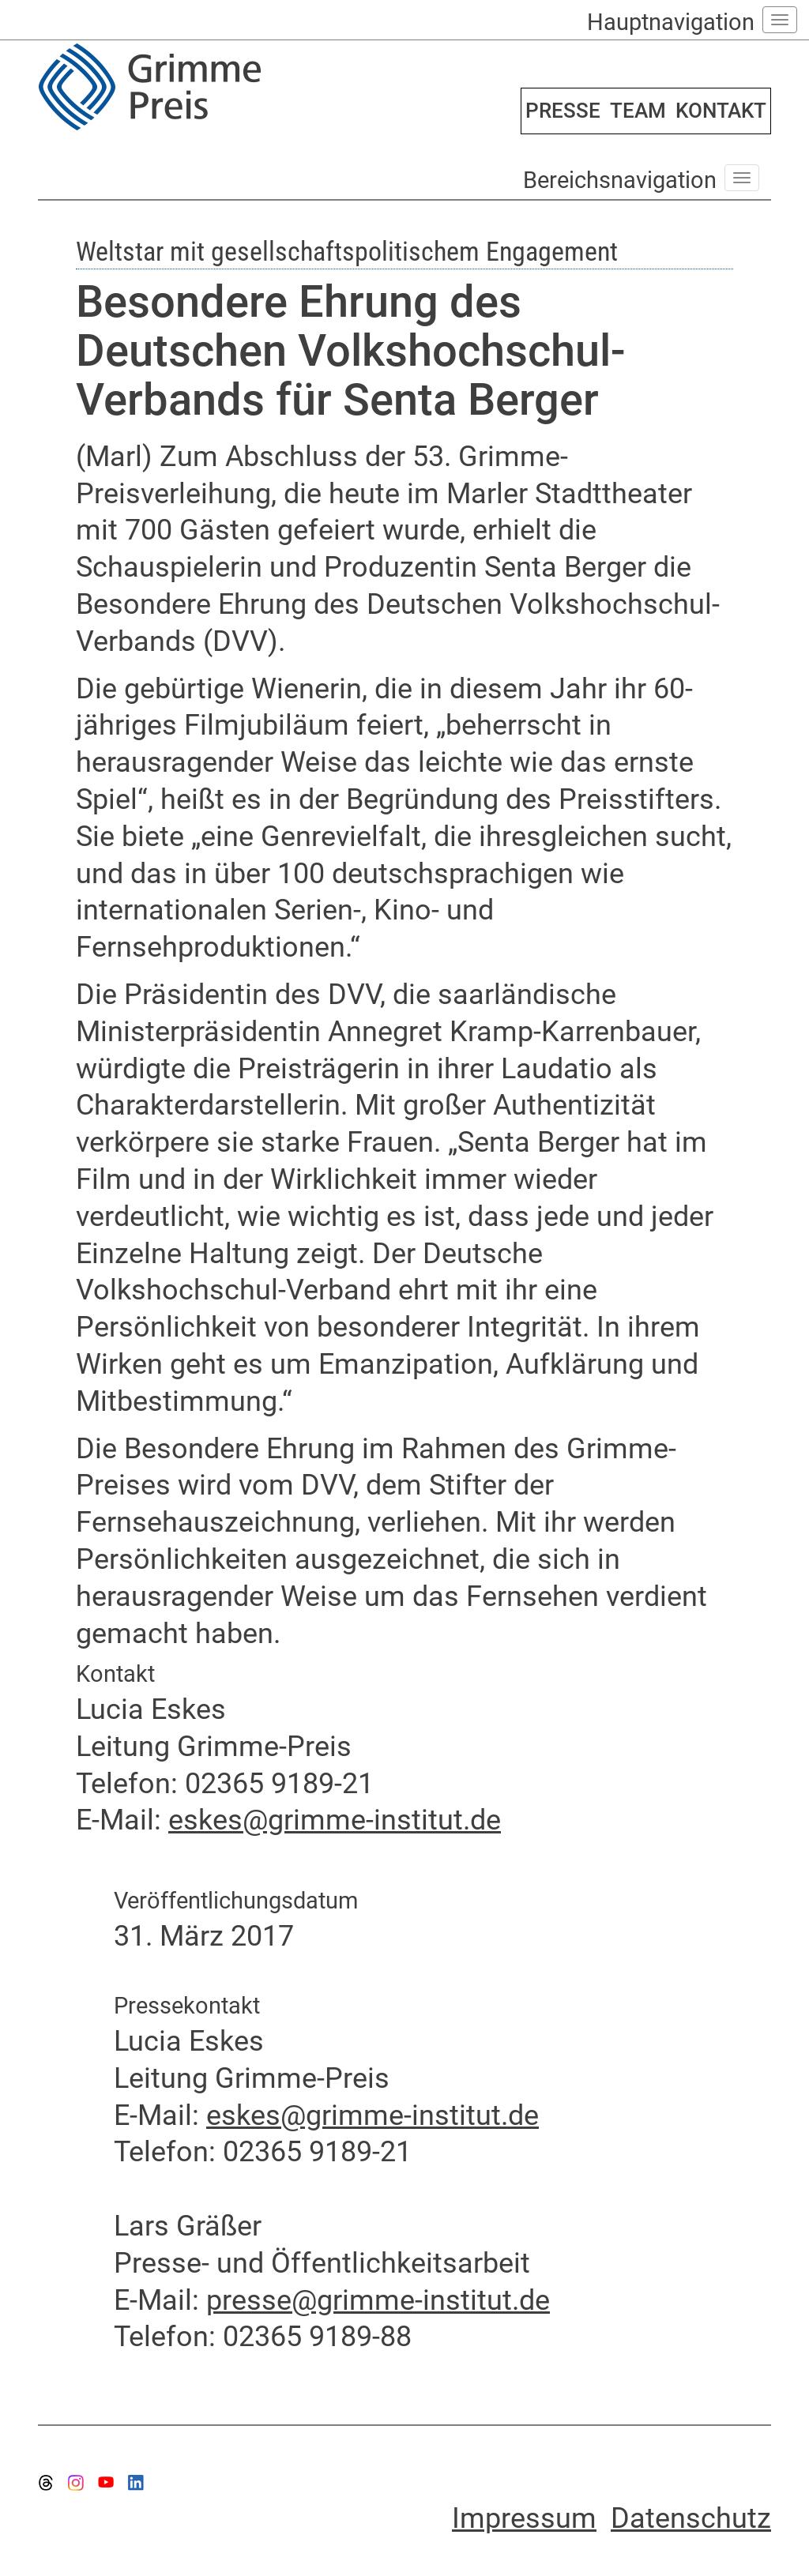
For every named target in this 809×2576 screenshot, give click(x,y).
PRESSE (562, 110)
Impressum (524, 2518)
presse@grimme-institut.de (378, 2300)
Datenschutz (691, 2518)
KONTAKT (720, 110)
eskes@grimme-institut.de (334, 1820)
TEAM (638, 110)
